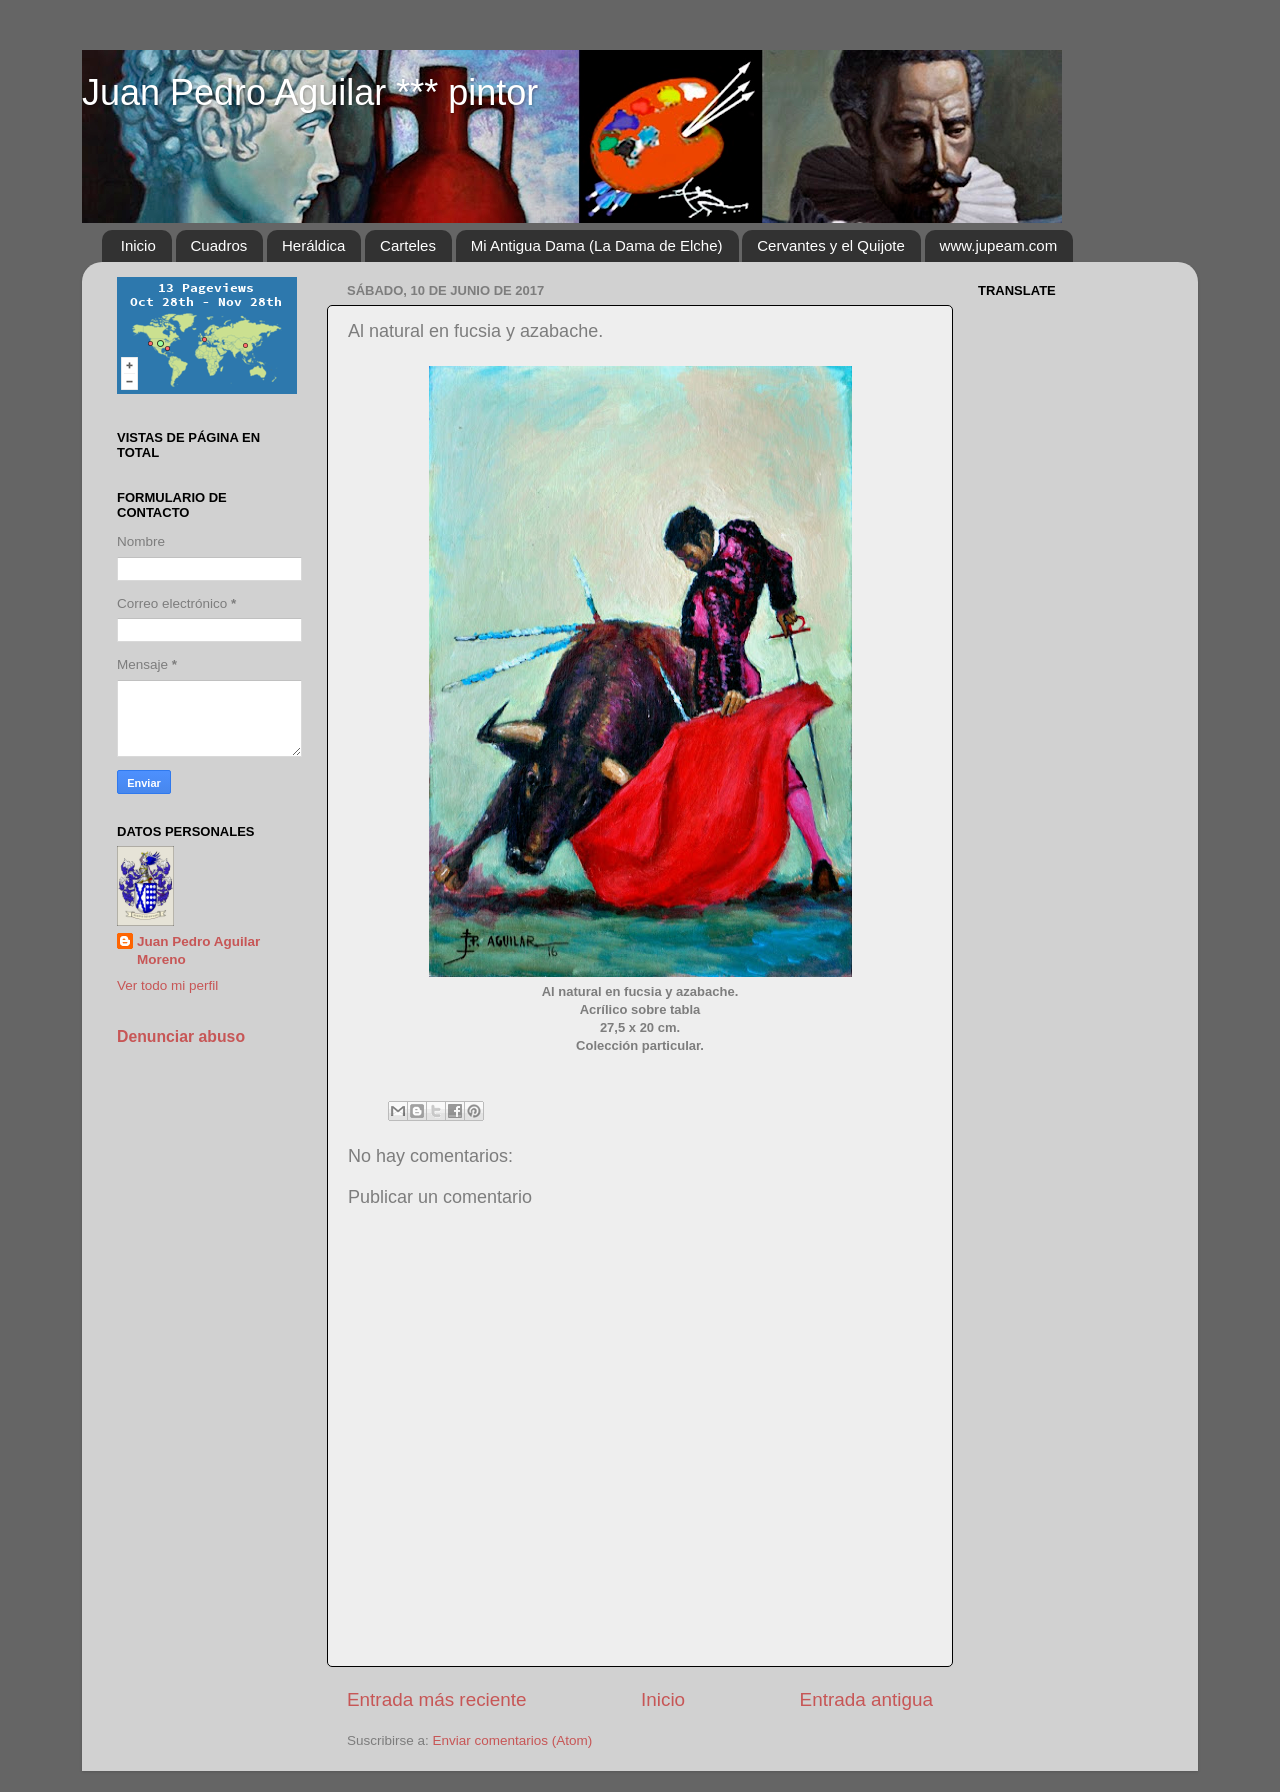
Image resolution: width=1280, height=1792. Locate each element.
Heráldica (313, 245)
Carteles (408, 245)
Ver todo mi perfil (167, 985)
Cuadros (219, 245)
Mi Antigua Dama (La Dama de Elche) (597, 245)
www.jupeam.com (999, 245)
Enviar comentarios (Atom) (513, 1740)
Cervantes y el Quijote (831, 245)
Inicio (138, 245)
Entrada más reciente (437, 1699)
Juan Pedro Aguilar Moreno (198, 951)
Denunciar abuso (181, 1036)
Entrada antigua (866, 1699)
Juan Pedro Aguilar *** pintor (310, 92)
